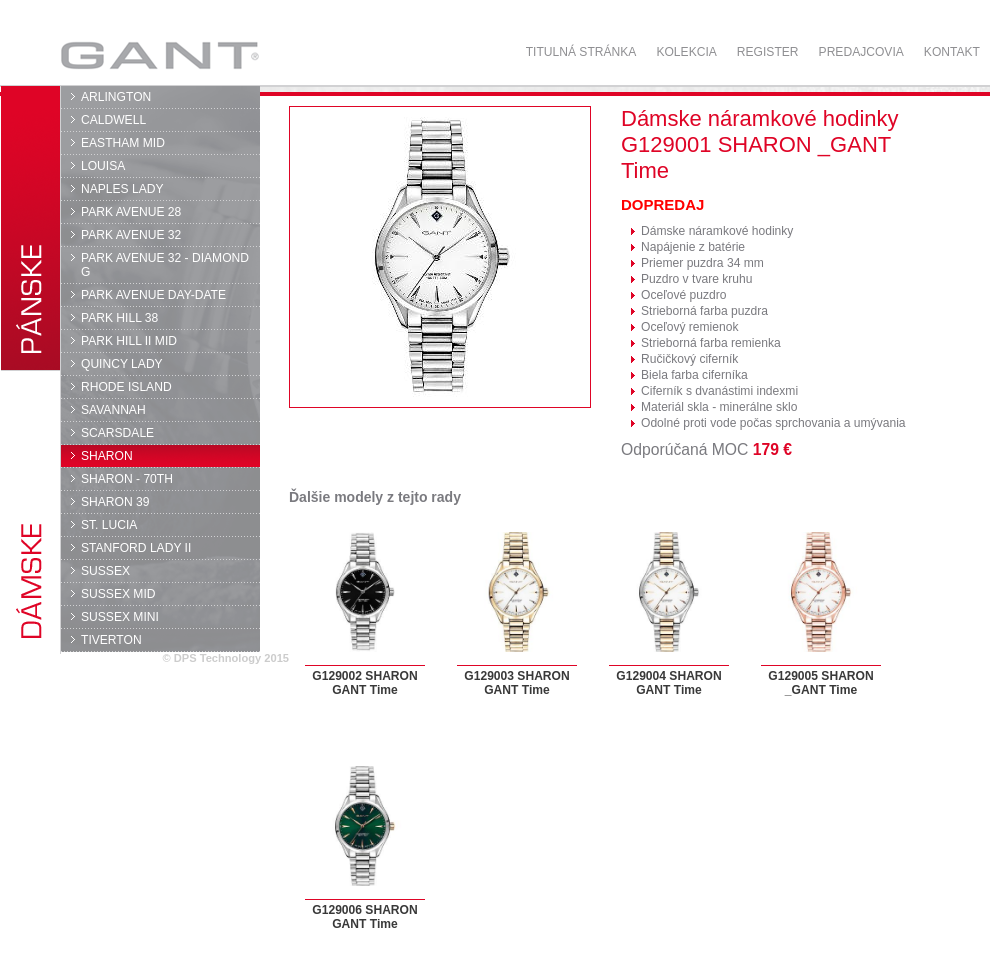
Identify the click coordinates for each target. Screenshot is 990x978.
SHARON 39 (115, 502)
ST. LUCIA (109, 525)
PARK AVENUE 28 (131, 212)
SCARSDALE (117, 433)
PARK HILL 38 (119, 318)
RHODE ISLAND (126, 387)
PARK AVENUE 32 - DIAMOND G (165, 265)
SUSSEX (105, 571)
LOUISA (103, 166)
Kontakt (952, 52)
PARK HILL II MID (129, 341)
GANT (159, 55)
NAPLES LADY (122, 189)
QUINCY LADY (122, 364)
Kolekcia (686, 52)
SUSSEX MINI (120, 617)
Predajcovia (861, 52)
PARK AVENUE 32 (131, 235)
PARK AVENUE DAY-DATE (153, 295)
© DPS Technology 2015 (225, 658)
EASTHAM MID (123, 143)
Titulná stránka (581, 52)
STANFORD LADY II (136, 548)
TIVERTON (111, 640)
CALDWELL (113, 120)
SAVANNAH (113, 410)
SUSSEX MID (118, 594)
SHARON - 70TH (127, 479)
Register (768, 52)
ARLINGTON (116, 97)
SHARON (107, 456)
